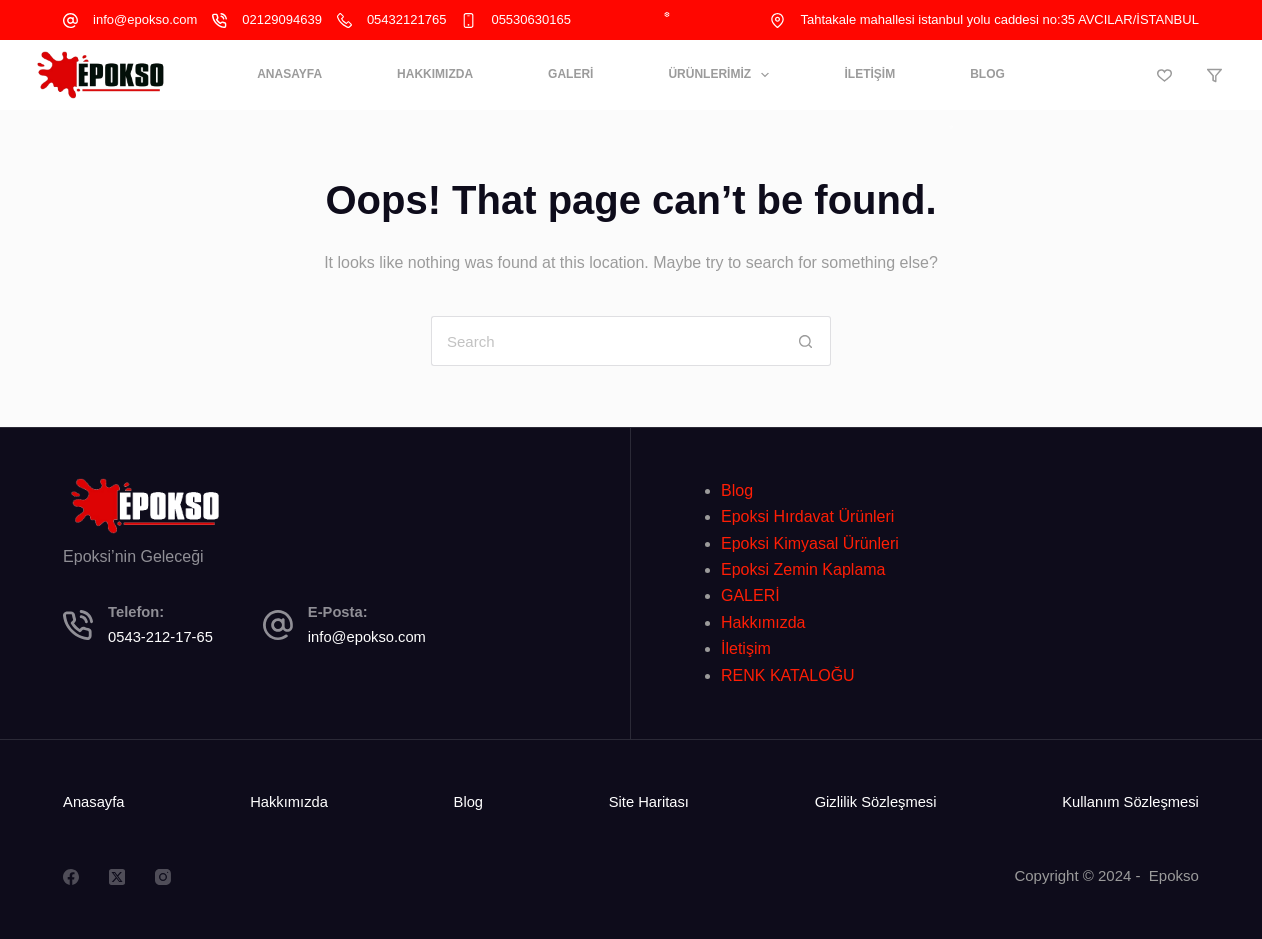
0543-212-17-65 (160, 637)
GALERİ (750, 595)
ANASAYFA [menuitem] (289, 74)
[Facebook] (71, 877)
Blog (737, 490)
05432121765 (407, 19)
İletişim (746, 648)
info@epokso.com (145, 19)
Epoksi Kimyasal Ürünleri (810, 543)
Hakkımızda (763, 622)
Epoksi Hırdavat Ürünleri (807, 516)
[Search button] (806, 341)
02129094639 (282, 19)
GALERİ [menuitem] (570, 74)
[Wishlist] (1164, 75)
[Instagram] (163, 877)
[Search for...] (606, 341)
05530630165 (531, 19)
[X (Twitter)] (117, 877)
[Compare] (1214, 75)
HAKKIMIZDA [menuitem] (435, 74)
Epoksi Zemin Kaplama (803, 569)
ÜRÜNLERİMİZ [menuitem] (722, 75)
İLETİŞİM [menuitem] (869, 74)
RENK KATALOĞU (788, 675)
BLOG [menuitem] (987, 74)
